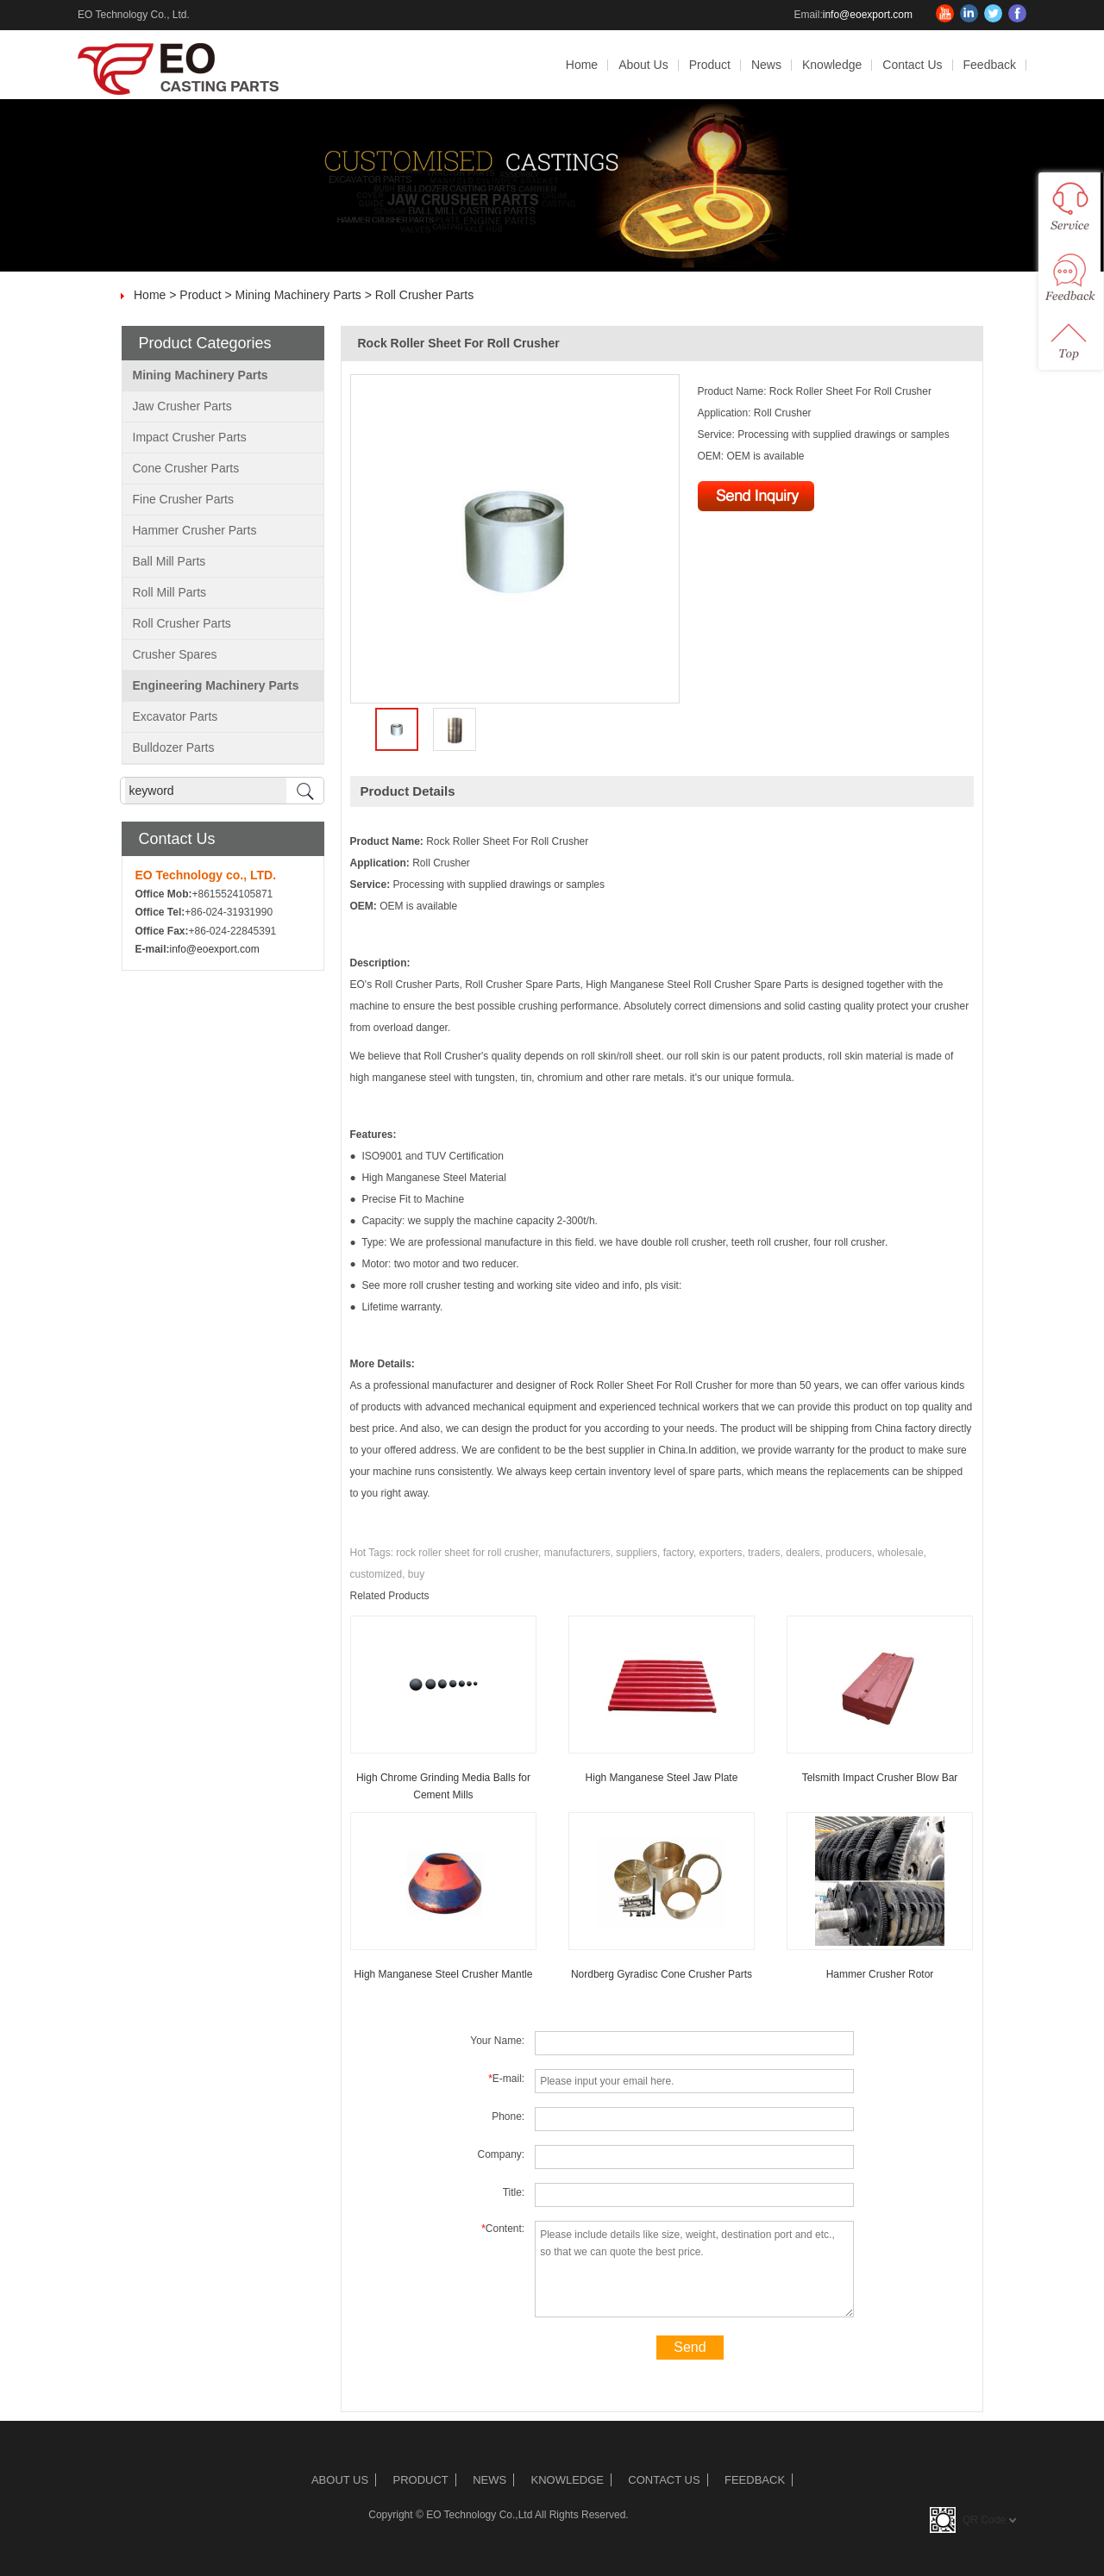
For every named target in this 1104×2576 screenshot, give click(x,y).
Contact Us (912, 65)
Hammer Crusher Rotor (880, 1974)
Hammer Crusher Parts (195, 530)
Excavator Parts (175, 716)
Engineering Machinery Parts (216, 685)
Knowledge (832, 65)
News (766, 65)
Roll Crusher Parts (424, 295)
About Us (643, 65)
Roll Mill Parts (170, 592)
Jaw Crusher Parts (182, 406)
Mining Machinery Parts (298, 295)
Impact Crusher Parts (190, 437)
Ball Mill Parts (169, 561)
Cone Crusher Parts (186, 468)
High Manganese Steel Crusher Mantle (443, 1974)
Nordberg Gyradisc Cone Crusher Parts (661, 1974)
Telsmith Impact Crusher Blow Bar (880, 1778)
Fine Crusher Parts (183, 499)
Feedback (989, 65)
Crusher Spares (175, 654)
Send (690, 2347)
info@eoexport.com (868, 15)
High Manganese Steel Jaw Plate (662, 1778)
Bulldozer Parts (174, 747)
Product (710, 65)
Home (582, 65)
